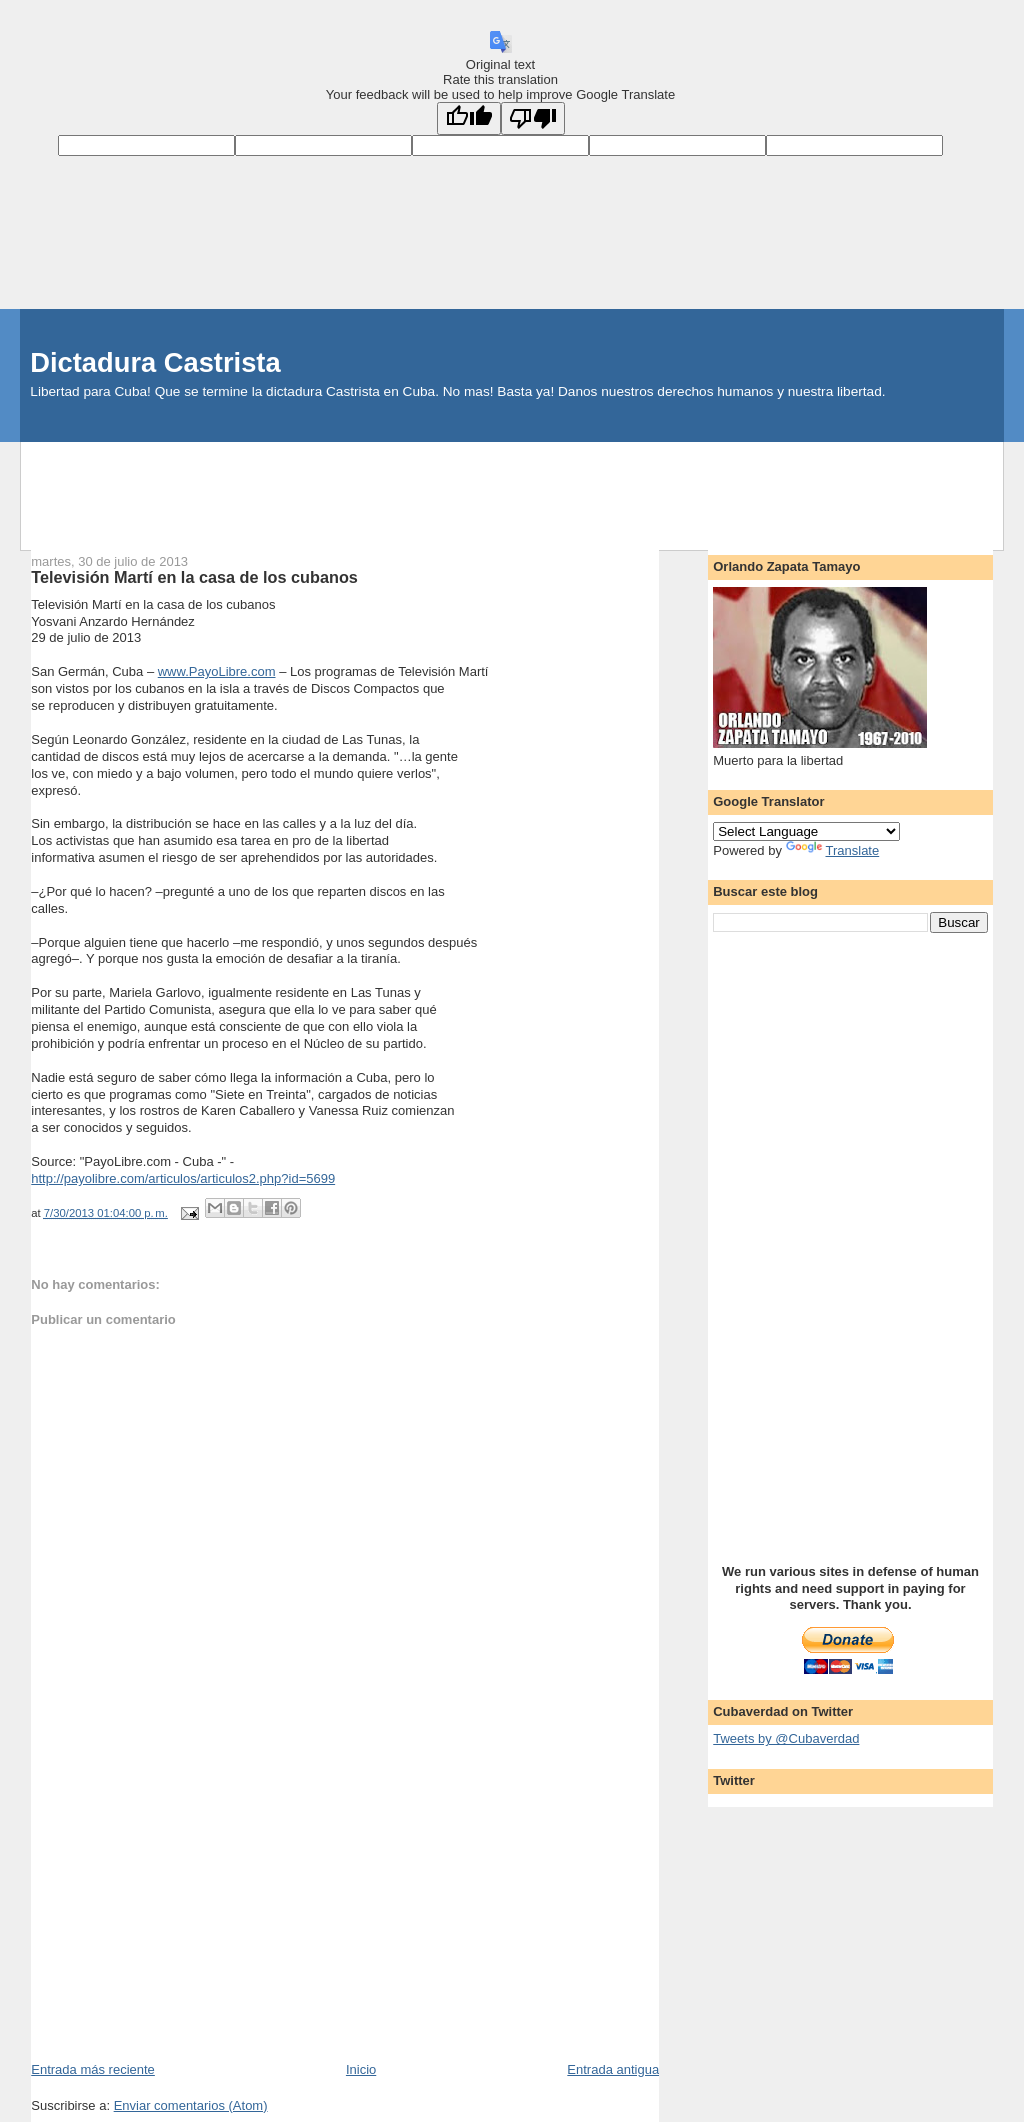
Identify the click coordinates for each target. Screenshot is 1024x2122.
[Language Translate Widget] (806, 831)
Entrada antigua (613, 2069)
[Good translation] (469, 118)
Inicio (361, 2069)
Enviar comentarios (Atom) (191, 2105)
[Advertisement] (512, 487)
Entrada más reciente (93, 2069)
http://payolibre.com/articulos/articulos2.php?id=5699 (183, 1178)
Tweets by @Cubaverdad (786, 1738)
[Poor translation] (533, 118)
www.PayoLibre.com (217, 671)
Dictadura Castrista (155, 362)
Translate (833, 850)
